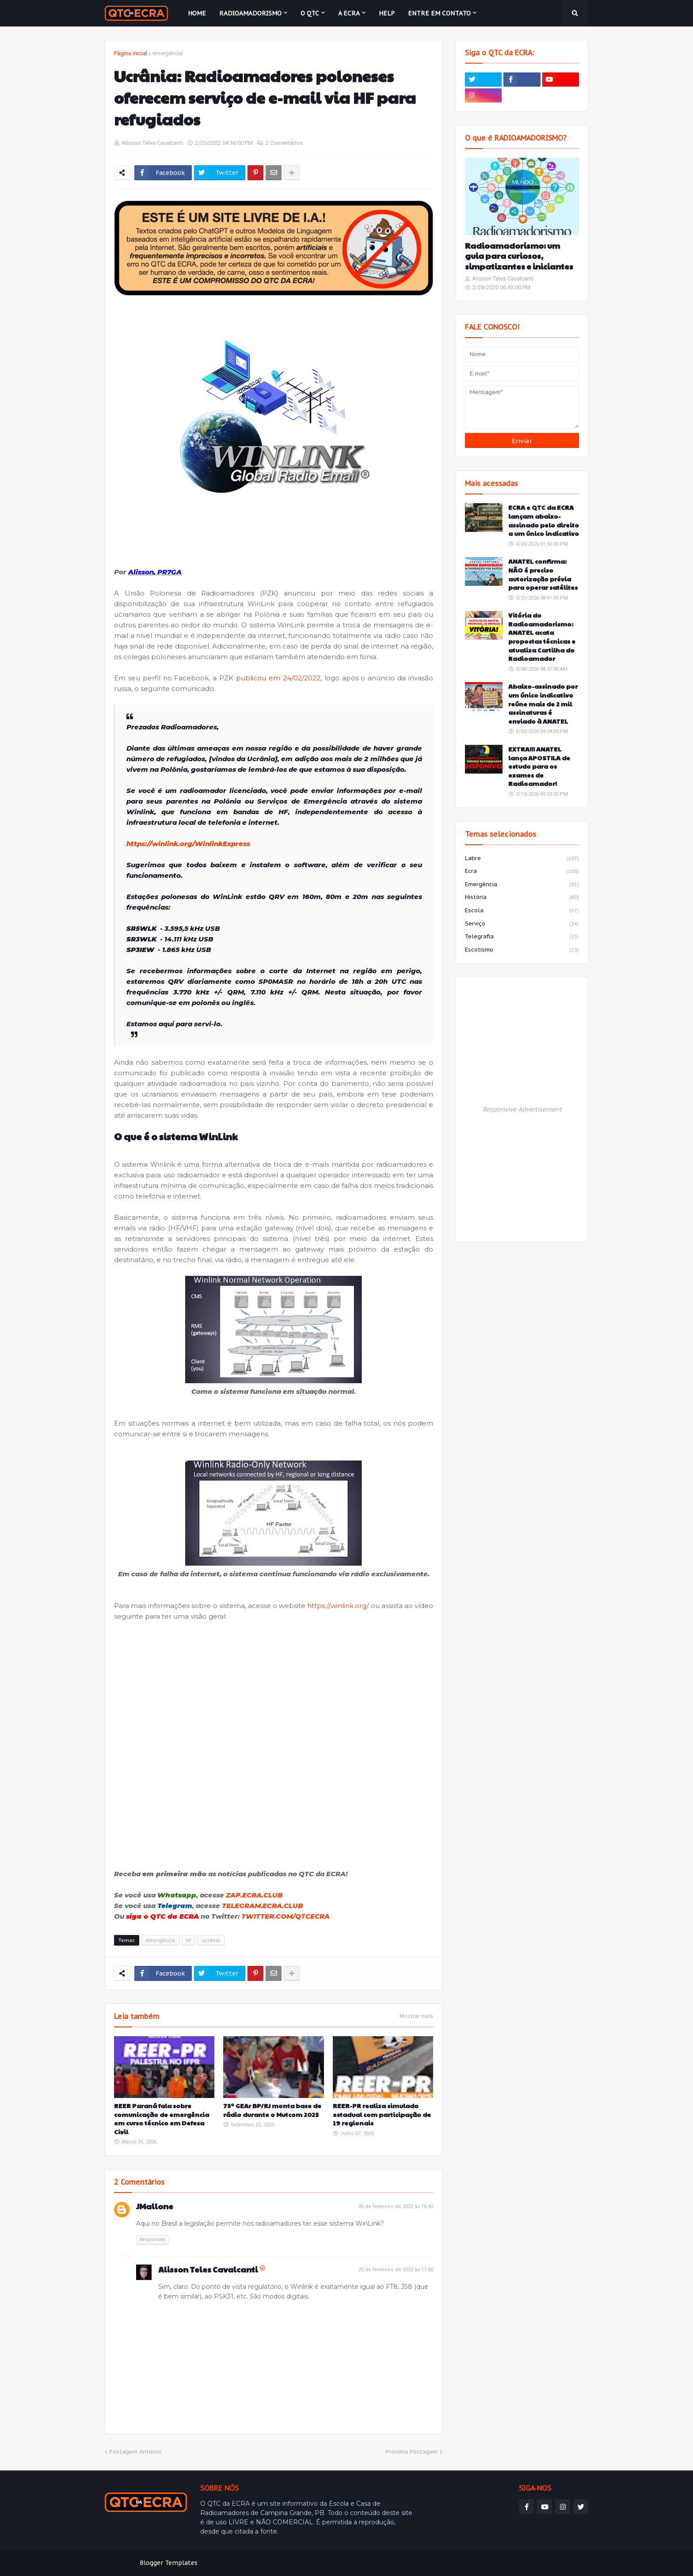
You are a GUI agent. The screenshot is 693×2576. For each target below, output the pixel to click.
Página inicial (130, 53)
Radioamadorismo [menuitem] (250, 13)
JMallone (154, 2206)
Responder (153, 2239)
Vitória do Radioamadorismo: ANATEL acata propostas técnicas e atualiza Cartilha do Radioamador (541, 637)
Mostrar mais (416, 2016)
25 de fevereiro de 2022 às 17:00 (395, 2269)
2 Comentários (284, 143)
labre (522, 858)
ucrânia (211, 1940)
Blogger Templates (169, 2563)
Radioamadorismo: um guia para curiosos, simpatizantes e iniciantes (519, 255)
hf (188, 1940)
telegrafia (522, 937)
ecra (522, 871)
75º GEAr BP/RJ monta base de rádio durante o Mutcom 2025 (272, 2110)
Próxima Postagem (411, 2451)
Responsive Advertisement (522, 1109)
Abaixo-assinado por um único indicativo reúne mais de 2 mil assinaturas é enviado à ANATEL (543, 703)
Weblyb (256, 2563)
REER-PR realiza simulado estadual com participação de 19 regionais (382, 2114)
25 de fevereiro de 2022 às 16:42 (395, 2206)
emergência (167, 53)
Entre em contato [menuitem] (439, 13)
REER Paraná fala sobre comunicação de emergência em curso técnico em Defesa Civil (161, 2119)
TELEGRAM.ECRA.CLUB (262, 1905)
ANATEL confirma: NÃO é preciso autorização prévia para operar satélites (543, 574)
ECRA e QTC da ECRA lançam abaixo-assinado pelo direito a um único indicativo (543, 520)
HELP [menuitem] (387, 13)
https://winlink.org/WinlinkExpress (188, 843)
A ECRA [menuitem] (349, 13)
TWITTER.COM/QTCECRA (285, 1916)
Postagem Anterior (135, 2451)
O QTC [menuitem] (310, 13)
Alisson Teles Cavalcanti (208, 2269)
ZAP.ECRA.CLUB (254, 1895)
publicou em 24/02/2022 (278, 678)
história (522, 897)
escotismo (522, 950)
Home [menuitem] (197, 13)
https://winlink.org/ (338, 1605)
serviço (522, 924)
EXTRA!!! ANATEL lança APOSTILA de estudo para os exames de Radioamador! (539, 766)
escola (522, 911)
